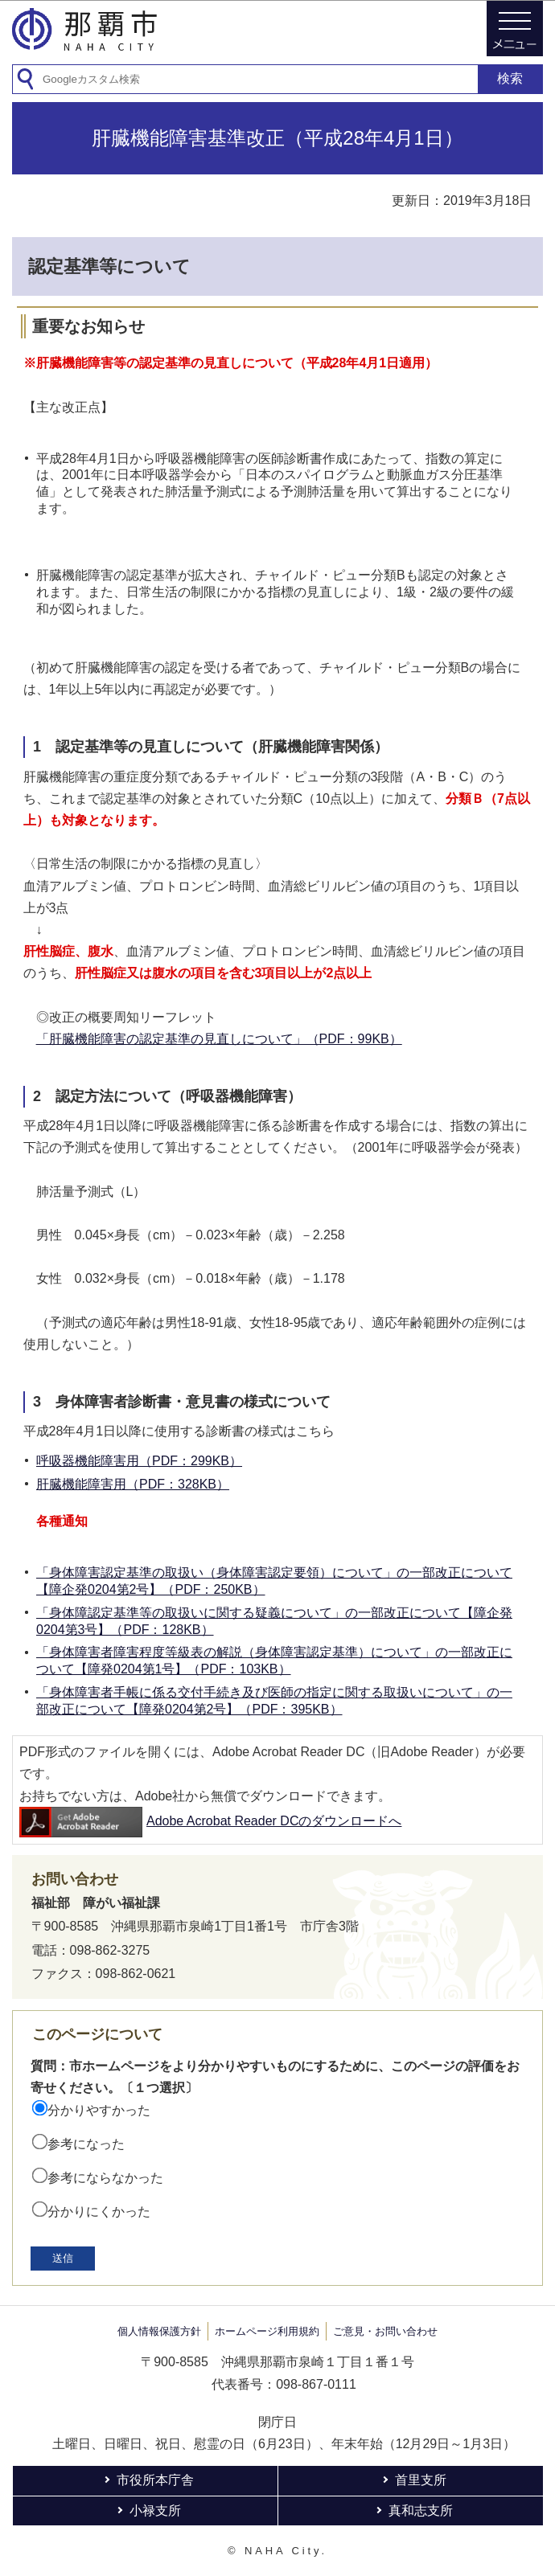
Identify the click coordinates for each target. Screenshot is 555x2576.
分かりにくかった (98, 2211)
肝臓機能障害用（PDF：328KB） (132, 1484)
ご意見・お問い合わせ (385, 2331)
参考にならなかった (105, 2178)
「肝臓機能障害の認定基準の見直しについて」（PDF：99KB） (219, 1039)
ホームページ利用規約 (267, 2331)
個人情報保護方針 (159, 2331)
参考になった (86, 2144)
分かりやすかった (98, 2110)
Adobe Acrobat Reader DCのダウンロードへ (210, 1821)
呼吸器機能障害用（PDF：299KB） (139, 1461)
